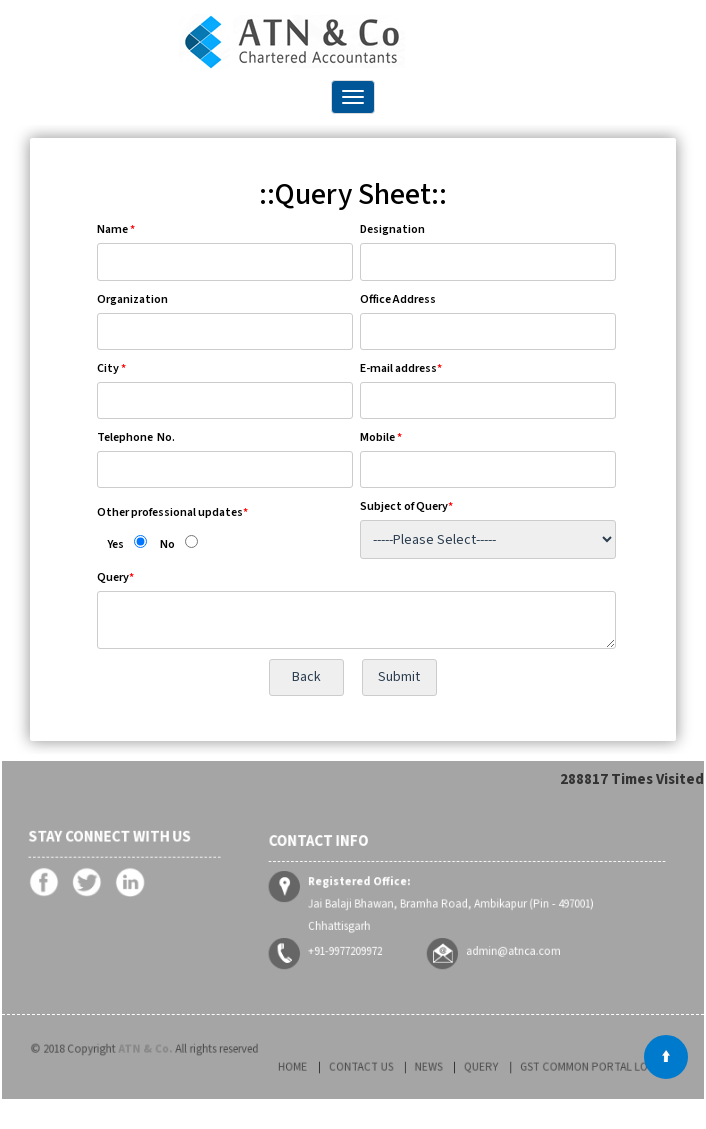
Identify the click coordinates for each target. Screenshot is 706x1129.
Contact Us (390, 1067)
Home (341, 1067)
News (438, 1067)
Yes (115, 544)
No (167, 544)
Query (475, 1067)
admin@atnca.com (500, 934)
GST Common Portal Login (555, 1067)
